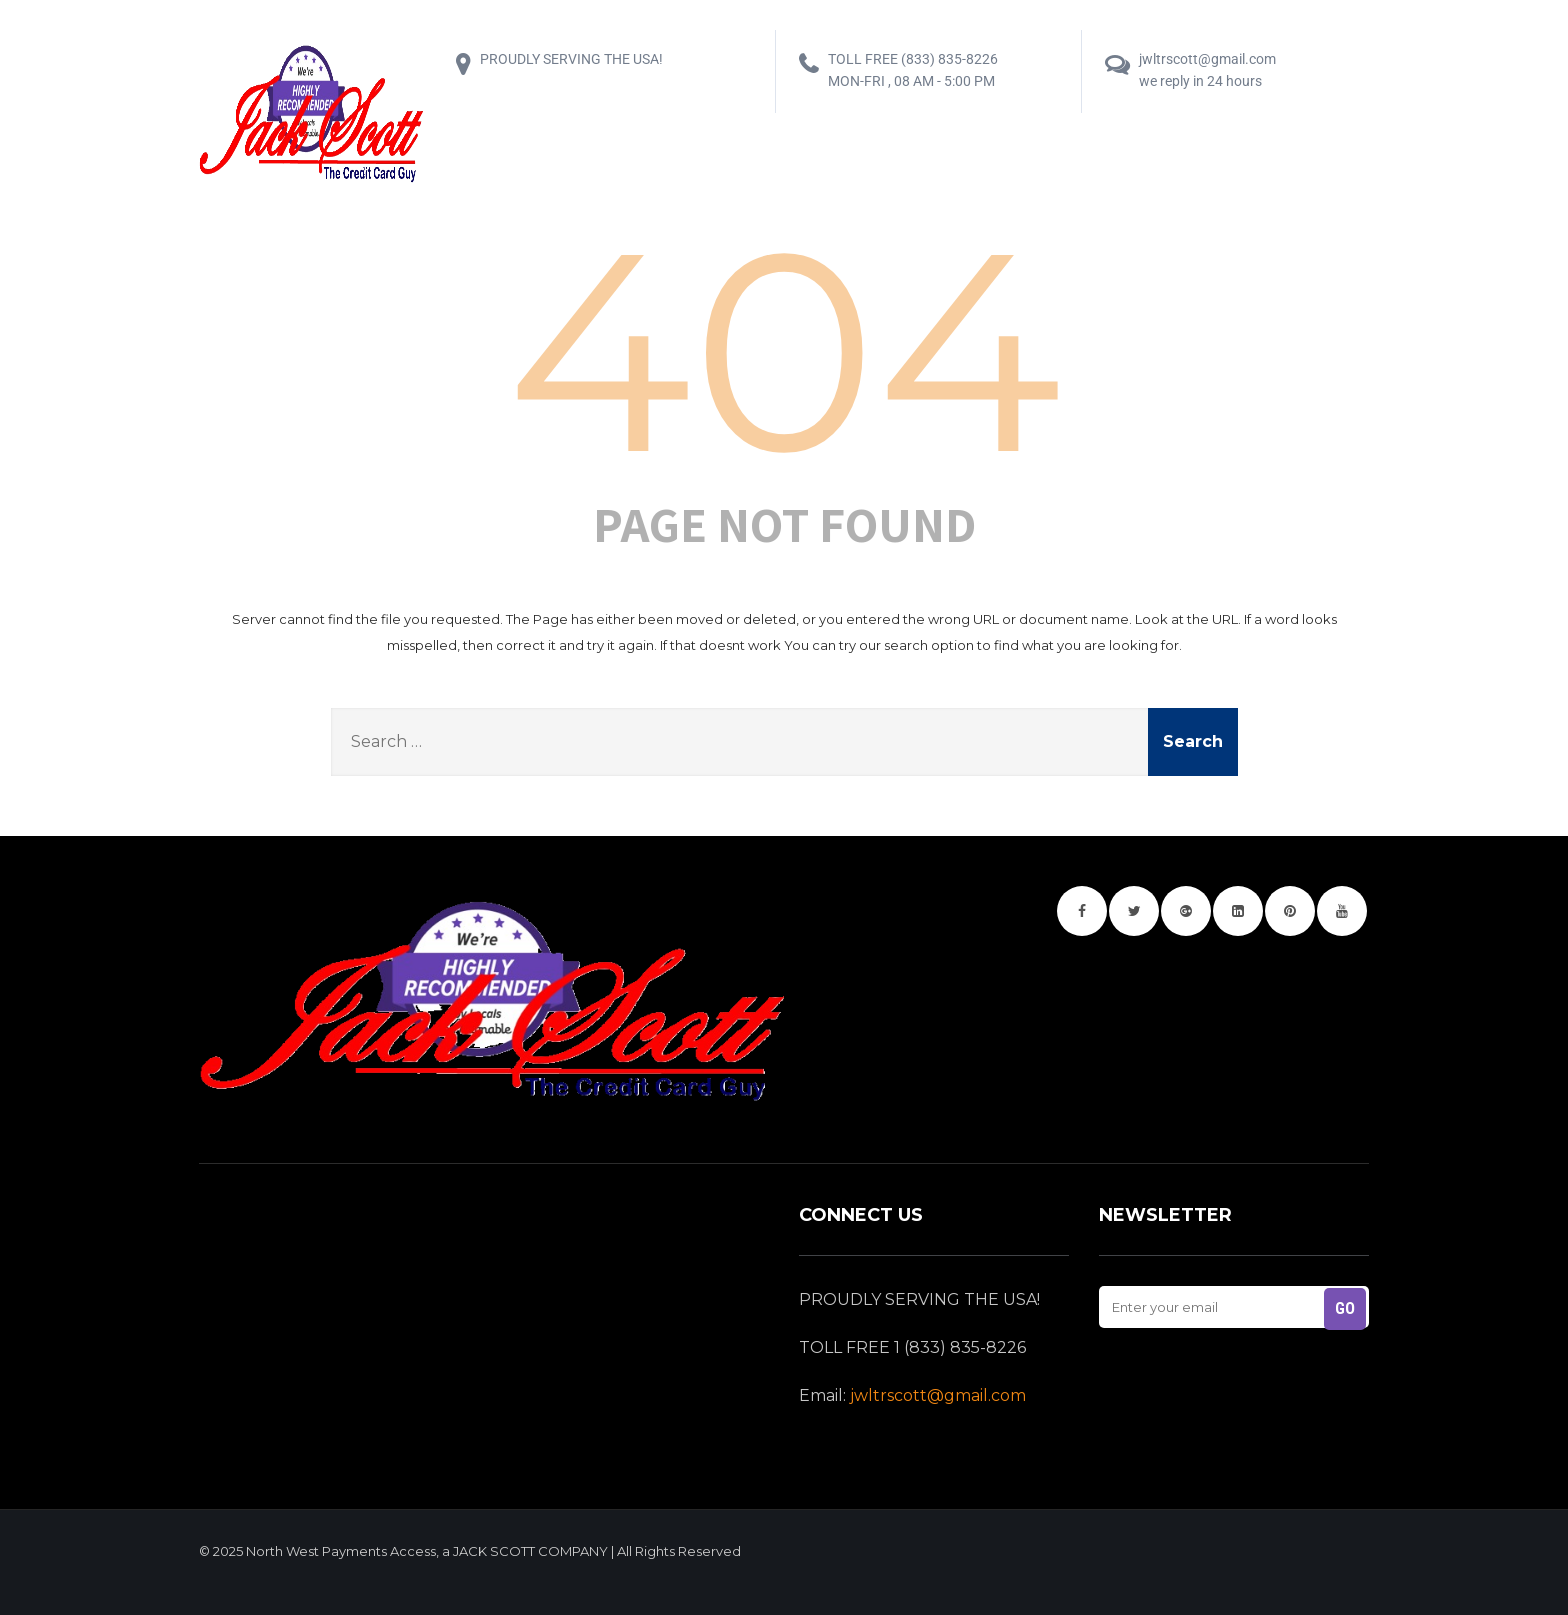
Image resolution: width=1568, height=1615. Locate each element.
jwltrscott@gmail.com (938, 1395)
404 (784, 350)
